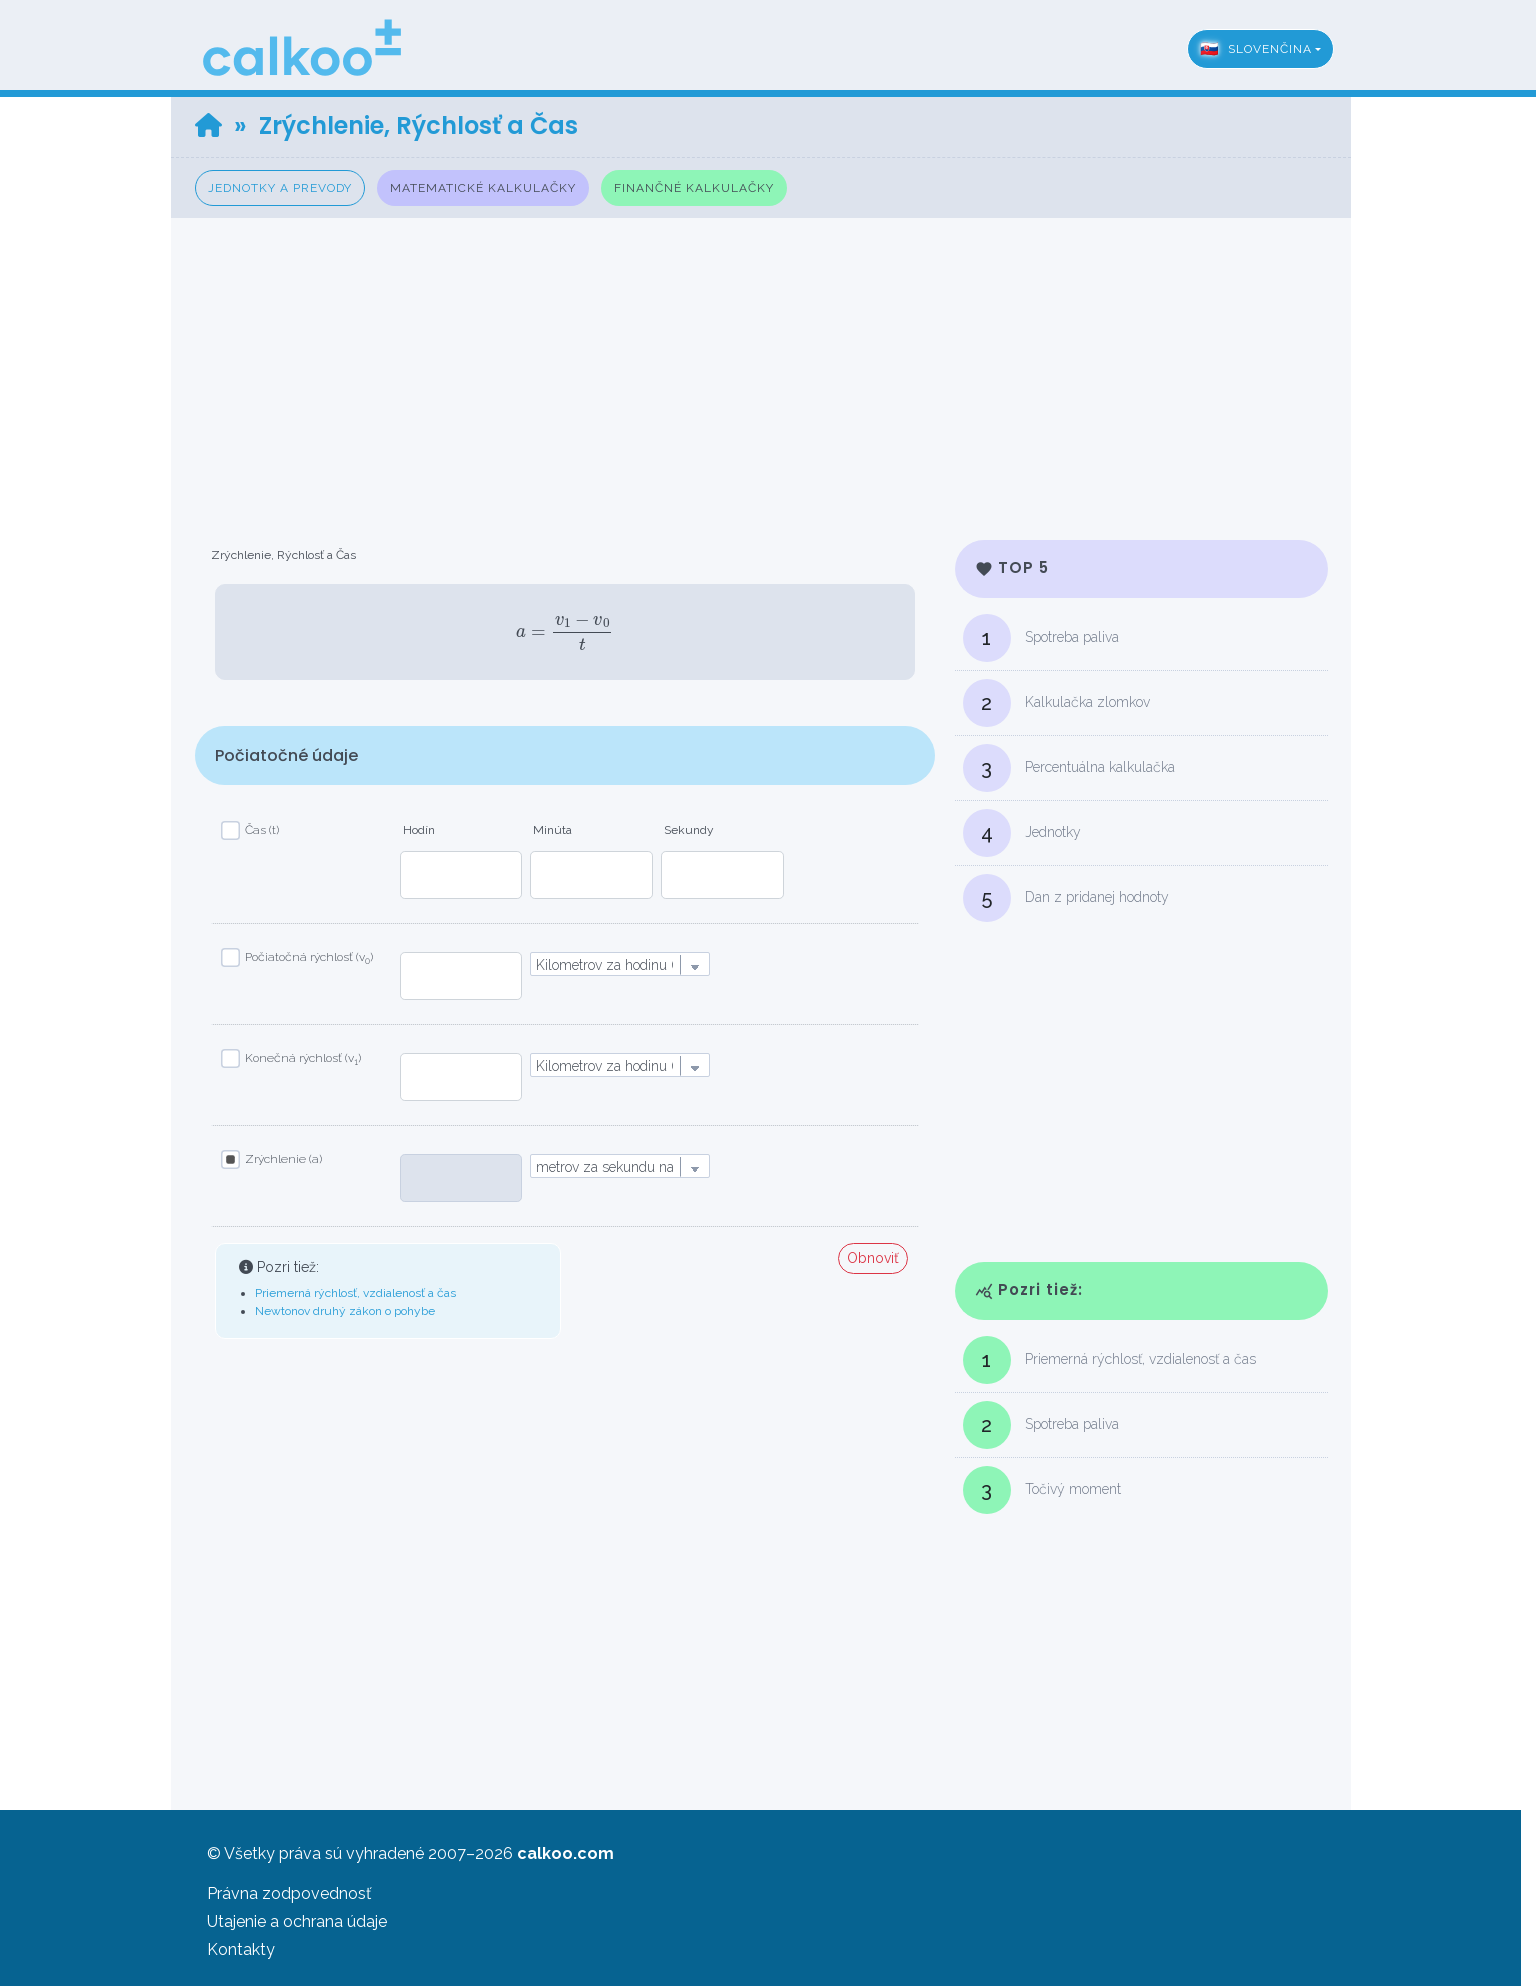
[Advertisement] (761, 358)
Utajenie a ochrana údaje (297, 1921)
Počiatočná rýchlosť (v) (309, 957)
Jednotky (1022, 833)
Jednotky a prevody (280, 188)
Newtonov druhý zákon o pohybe (345, 1311)
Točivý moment (1042, 1490)
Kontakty (241, 1949)
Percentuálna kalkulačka (1069, 768)
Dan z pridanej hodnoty (1066, 898)
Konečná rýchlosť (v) (303, 1058)
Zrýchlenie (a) (283, 1159)
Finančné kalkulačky (694, 188)
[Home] (208, 125)
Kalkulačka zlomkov (1056, 703)
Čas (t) (262, 830)
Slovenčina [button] (1256, 49)
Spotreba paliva (1041, 638)
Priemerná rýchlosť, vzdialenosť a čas (355, 1293)
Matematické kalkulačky (483, 188)
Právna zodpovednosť (289, 1893)
